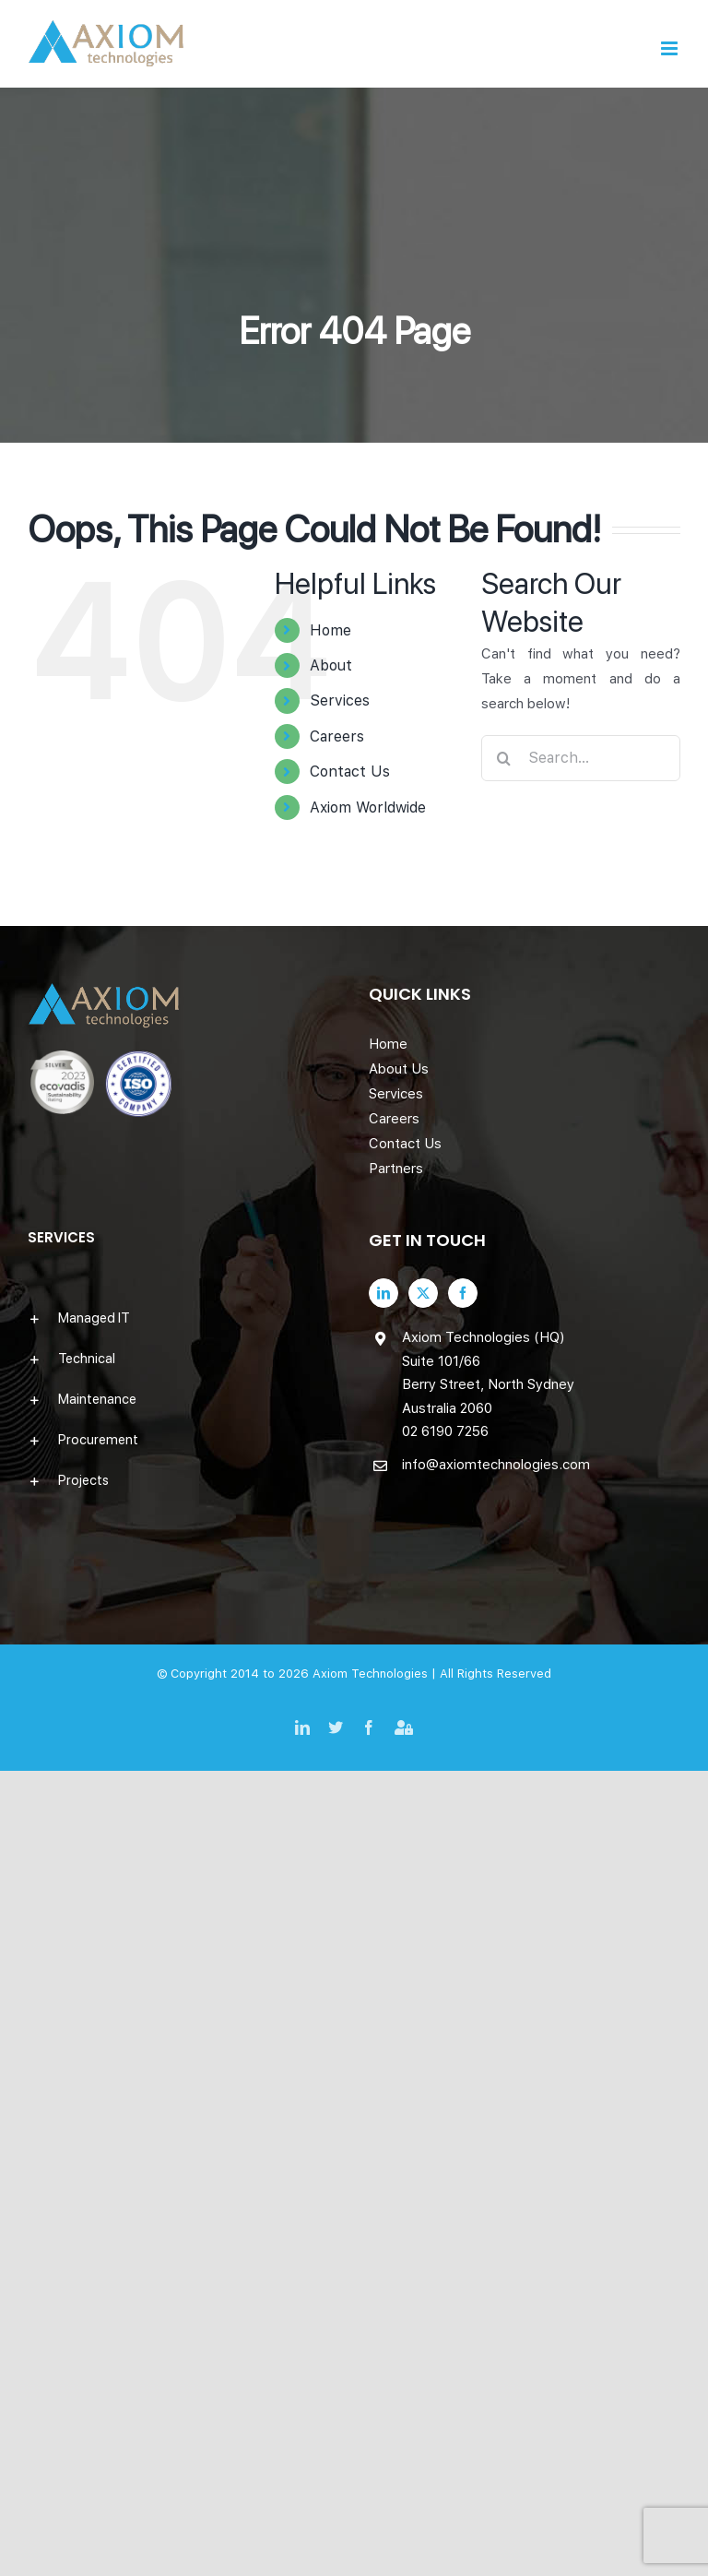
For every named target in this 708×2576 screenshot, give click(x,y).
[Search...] (580, 758)
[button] (183, 1318)
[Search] (504, 758)
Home (330, 630)
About (331, 665)
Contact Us (350, 771)
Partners (396, 1168)
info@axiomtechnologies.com (496, 1464)
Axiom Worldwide (368, 807)
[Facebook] (463, 1293)
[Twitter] (423, 1293)
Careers (337, 736)
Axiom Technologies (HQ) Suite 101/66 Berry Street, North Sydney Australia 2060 (488, 1373)
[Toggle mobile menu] (670, 48)
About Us (399, 1069)
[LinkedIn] (383, 1293)
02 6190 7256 (445, 1431)
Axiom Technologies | (376, 1673)
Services (340, 700)
